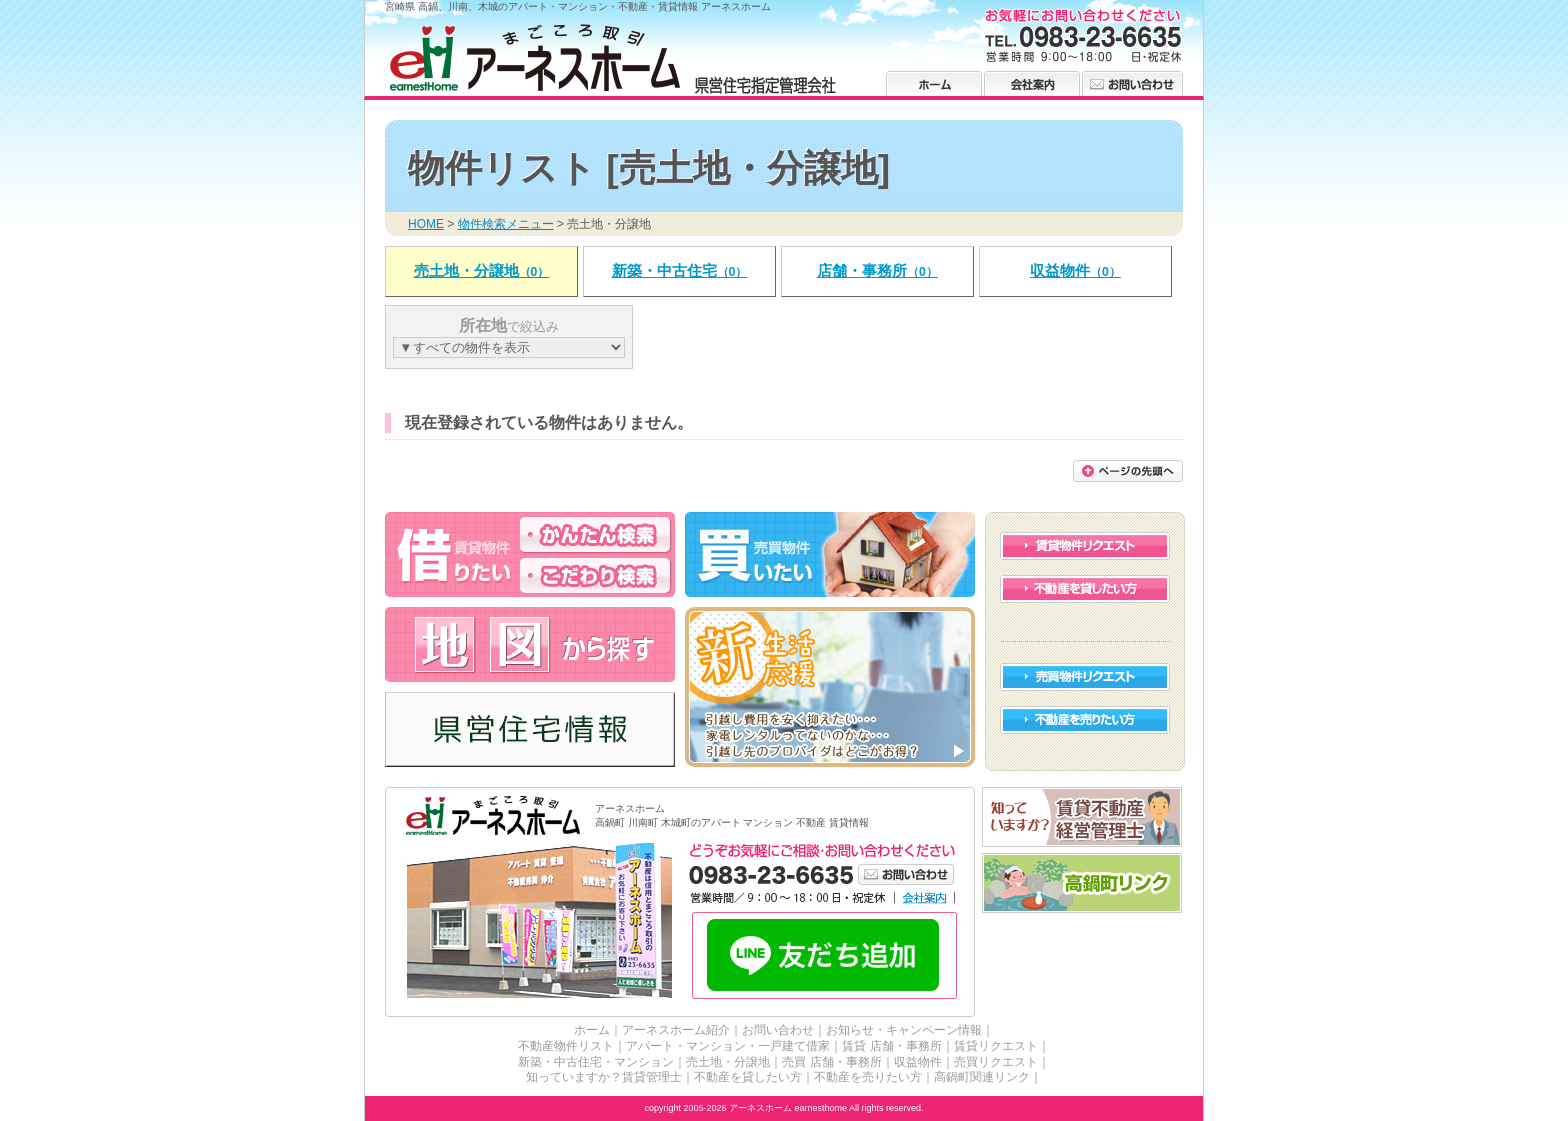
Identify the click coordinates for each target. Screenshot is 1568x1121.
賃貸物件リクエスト (1085, 546)
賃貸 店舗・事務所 (891, 1046)
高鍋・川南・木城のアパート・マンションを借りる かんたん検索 (595, 534)
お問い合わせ (1132, 83)
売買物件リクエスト (1085, 677)
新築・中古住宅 (680, 270)
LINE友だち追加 (824, 956)
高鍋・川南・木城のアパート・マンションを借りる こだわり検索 (595, 575)
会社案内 (1032, 83)
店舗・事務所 (877, 270)
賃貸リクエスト (996, 1046)
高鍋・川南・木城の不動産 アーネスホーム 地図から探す (530, 644)
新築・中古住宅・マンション (596, 1062)
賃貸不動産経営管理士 (1082, 817)
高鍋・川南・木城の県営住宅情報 (530, 729)
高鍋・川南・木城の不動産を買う (830, 554)
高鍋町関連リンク (982, 1077)
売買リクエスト (996, 1062)
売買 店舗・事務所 (831, 1062)
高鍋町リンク (1082, 883)
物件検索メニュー (506, 224)
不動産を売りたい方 (1085, 720)
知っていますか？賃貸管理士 (604, 1077)
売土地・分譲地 (482, 270)
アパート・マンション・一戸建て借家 (728, 1046)
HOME (426, 224)
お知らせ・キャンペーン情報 (904, 1030)
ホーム (934, 83)
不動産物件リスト (566, 1046)
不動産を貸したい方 (1085, 589)
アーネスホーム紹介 (676, 1030)
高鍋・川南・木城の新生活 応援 (830, 687)
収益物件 (1075, 270)
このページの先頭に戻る (1128, 471)
